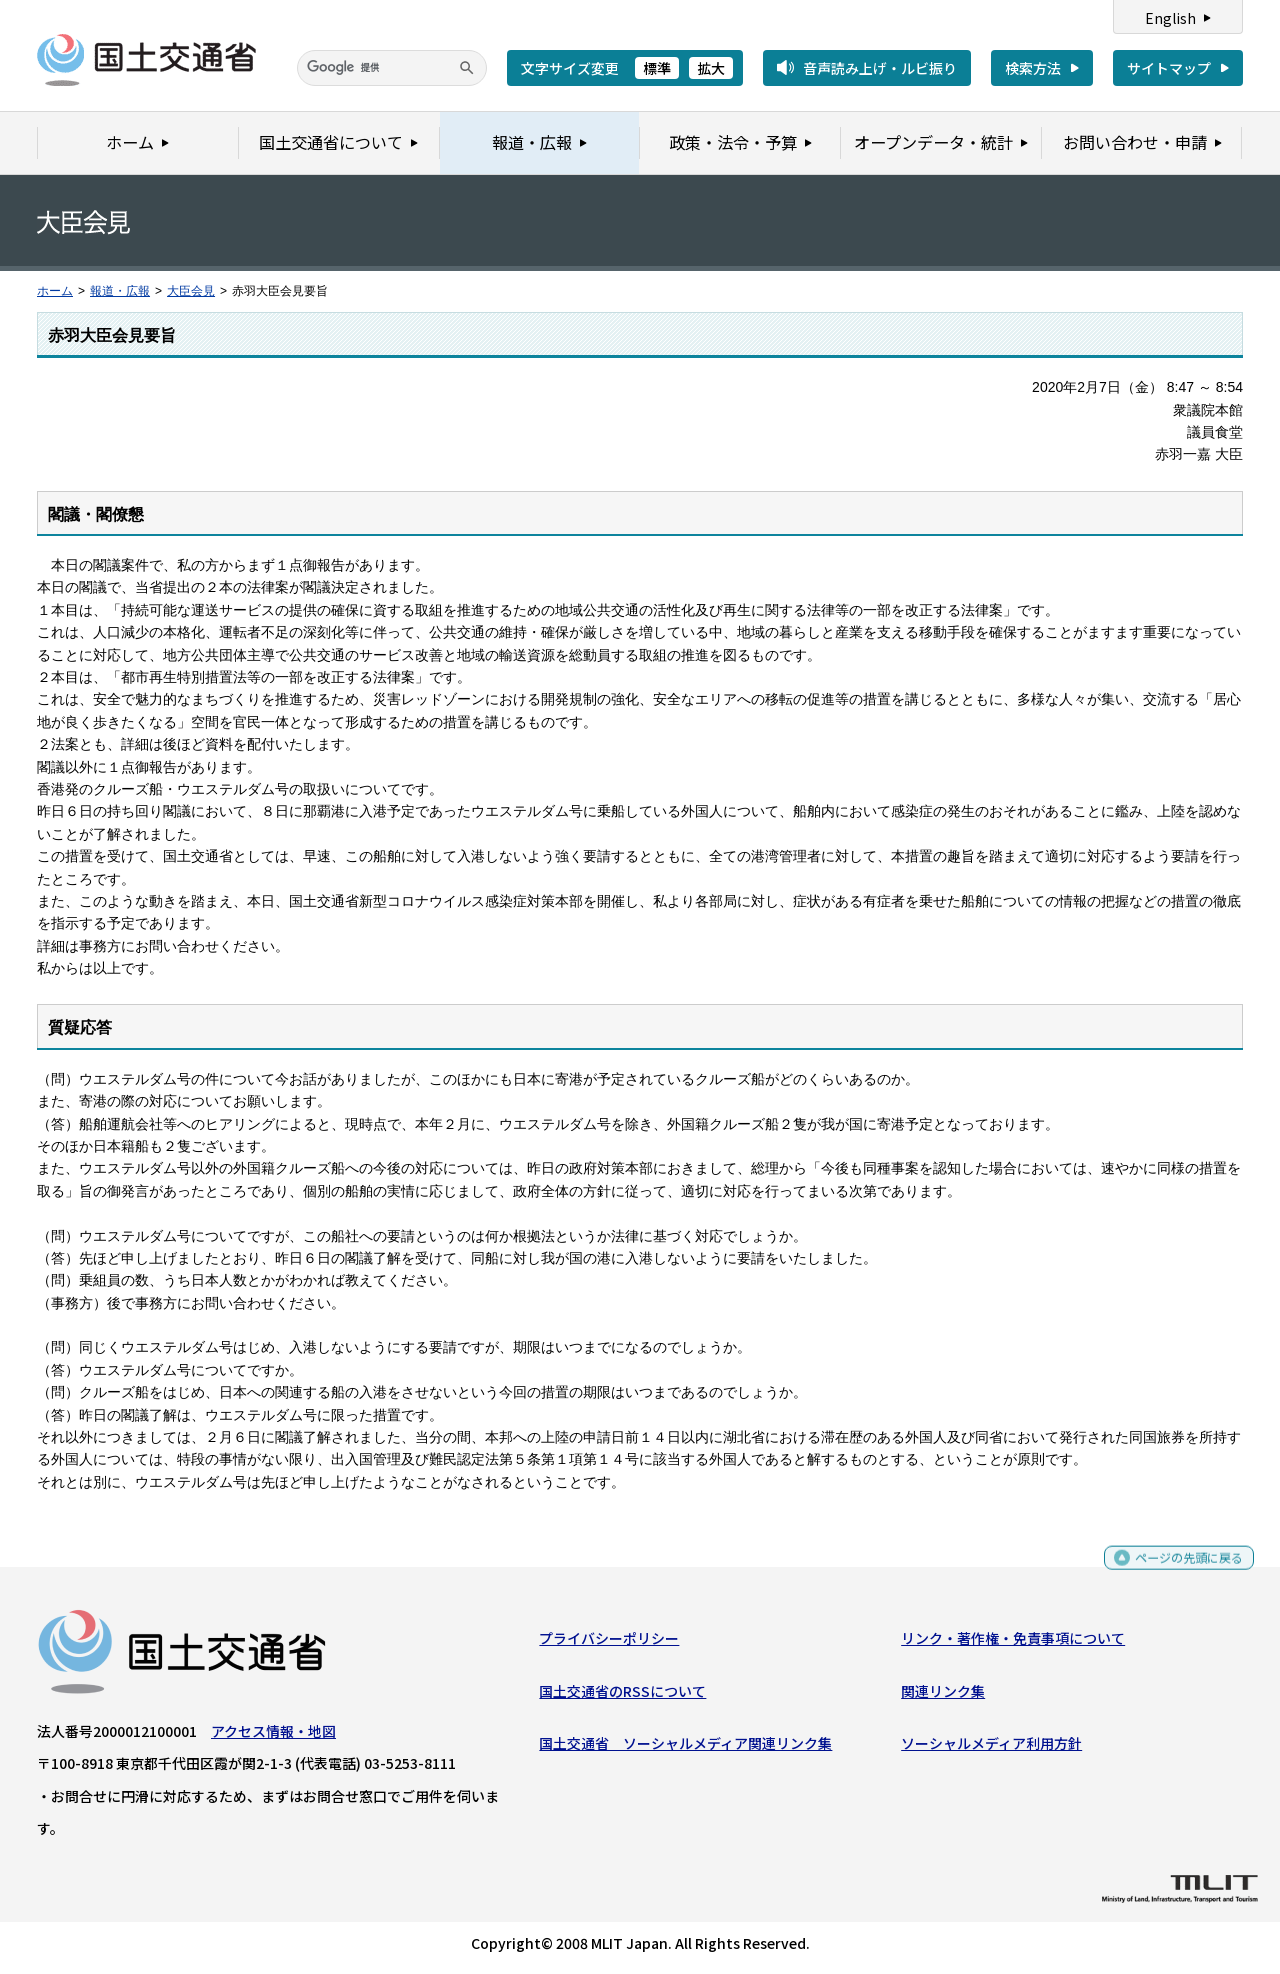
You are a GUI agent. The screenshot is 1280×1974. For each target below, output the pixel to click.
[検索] (392, 68)
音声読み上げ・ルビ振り (880, 68)
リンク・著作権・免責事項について (1013, 1643)
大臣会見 (191, 291)
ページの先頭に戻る (1181, 1571)
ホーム (55, 291)
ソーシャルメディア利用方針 (991, 1748)
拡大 (711, 68)
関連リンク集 (943, 1695)
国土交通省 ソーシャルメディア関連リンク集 (685, 1748)
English (1170, 18)
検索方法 (1033, 68)
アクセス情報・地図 (273, 1736)
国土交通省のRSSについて (622, 1695)
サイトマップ (1169, 68)
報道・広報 (120, 291)
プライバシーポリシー (609, 1643)
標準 (657, 68)
